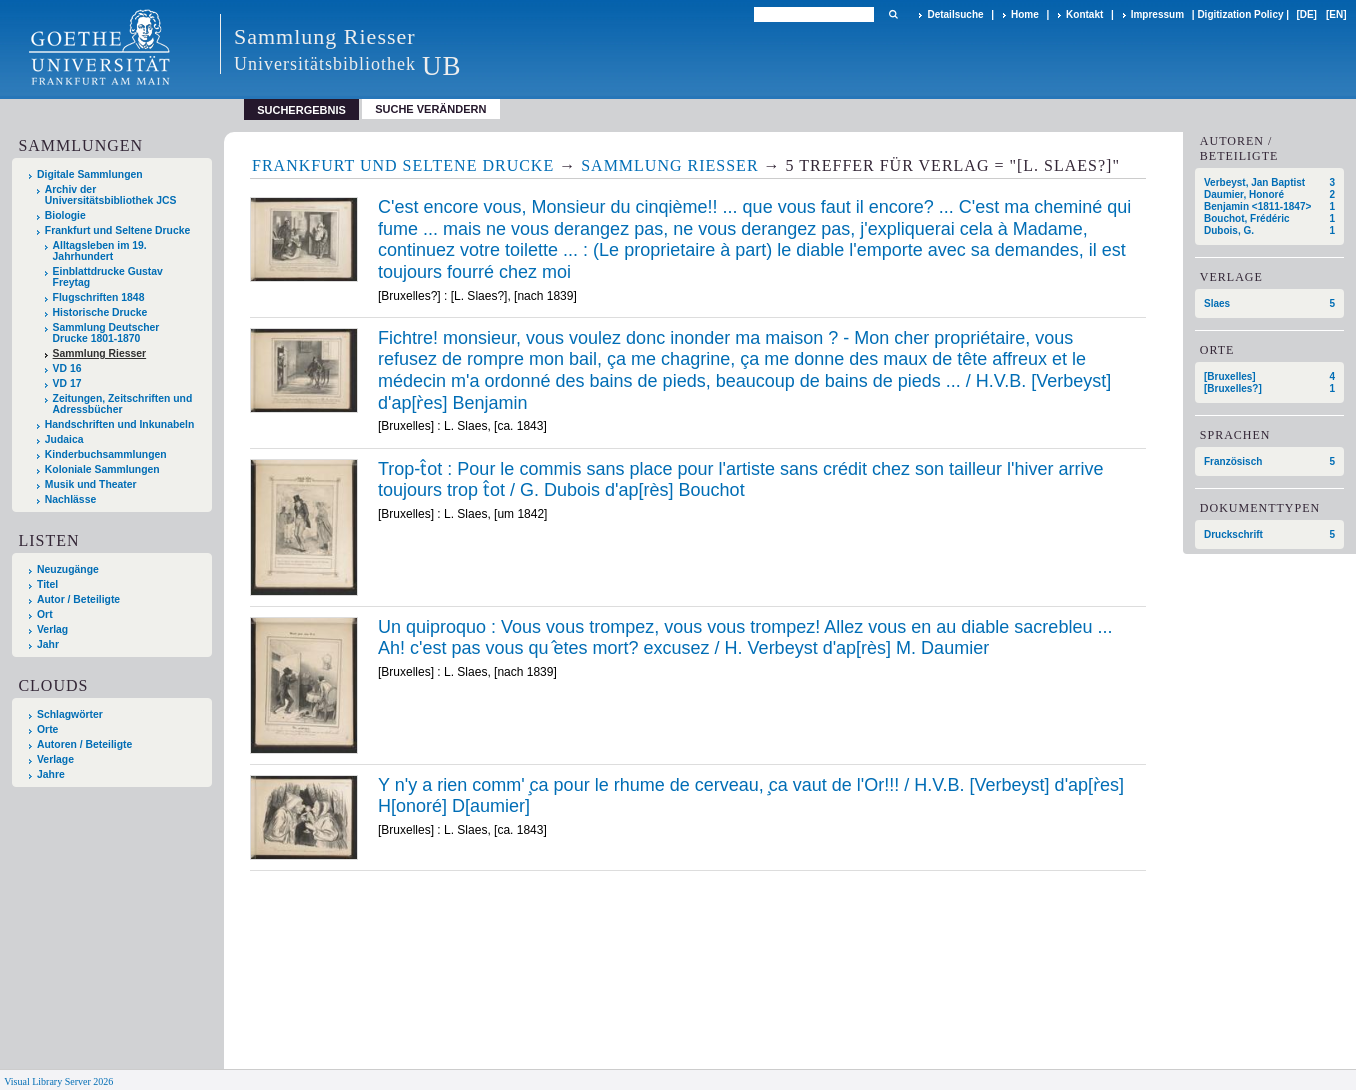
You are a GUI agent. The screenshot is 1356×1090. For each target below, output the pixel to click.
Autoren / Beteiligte (84, 744)
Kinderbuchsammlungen (106, 454)
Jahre (51, 774)
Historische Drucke (100, 312)
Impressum (1157, 14)
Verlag (52, 629)
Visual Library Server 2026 (58, 1081)
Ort (45, 614)
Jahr (48, 644)
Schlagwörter (70, 714)
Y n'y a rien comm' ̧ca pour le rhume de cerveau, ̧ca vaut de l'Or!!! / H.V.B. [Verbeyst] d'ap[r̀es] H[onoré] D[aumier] (751, 796)
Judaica (64, 439)
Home (1025, 14)
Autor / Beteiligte (78, 599)
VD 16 (67, 368)
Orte (47, 729)
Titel (47, 584)
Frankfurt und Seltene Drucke (118, 230)
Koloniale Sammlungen (102, 469)
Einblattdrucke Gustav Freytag (108, 277)
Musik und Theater (91, 484)
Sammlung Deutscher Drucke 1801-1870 (106, 333)
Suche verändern (430, 109)
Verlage (55, 759)
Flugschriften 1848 (99, 297)
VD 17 (67, 383)
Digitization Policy (1240, 14)
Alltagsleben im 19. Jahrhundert (100, 251)
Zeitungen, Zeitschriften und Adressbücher (123, 404)
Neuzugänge (68, 569)
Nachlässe (70, 499)
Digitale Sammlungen (90, 174)
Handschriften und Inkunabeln (120, 424)
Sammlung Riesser (100, 353)
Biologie (65, 215)
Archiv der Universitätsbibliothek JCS (111, 195)
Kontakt (1084, 14)
